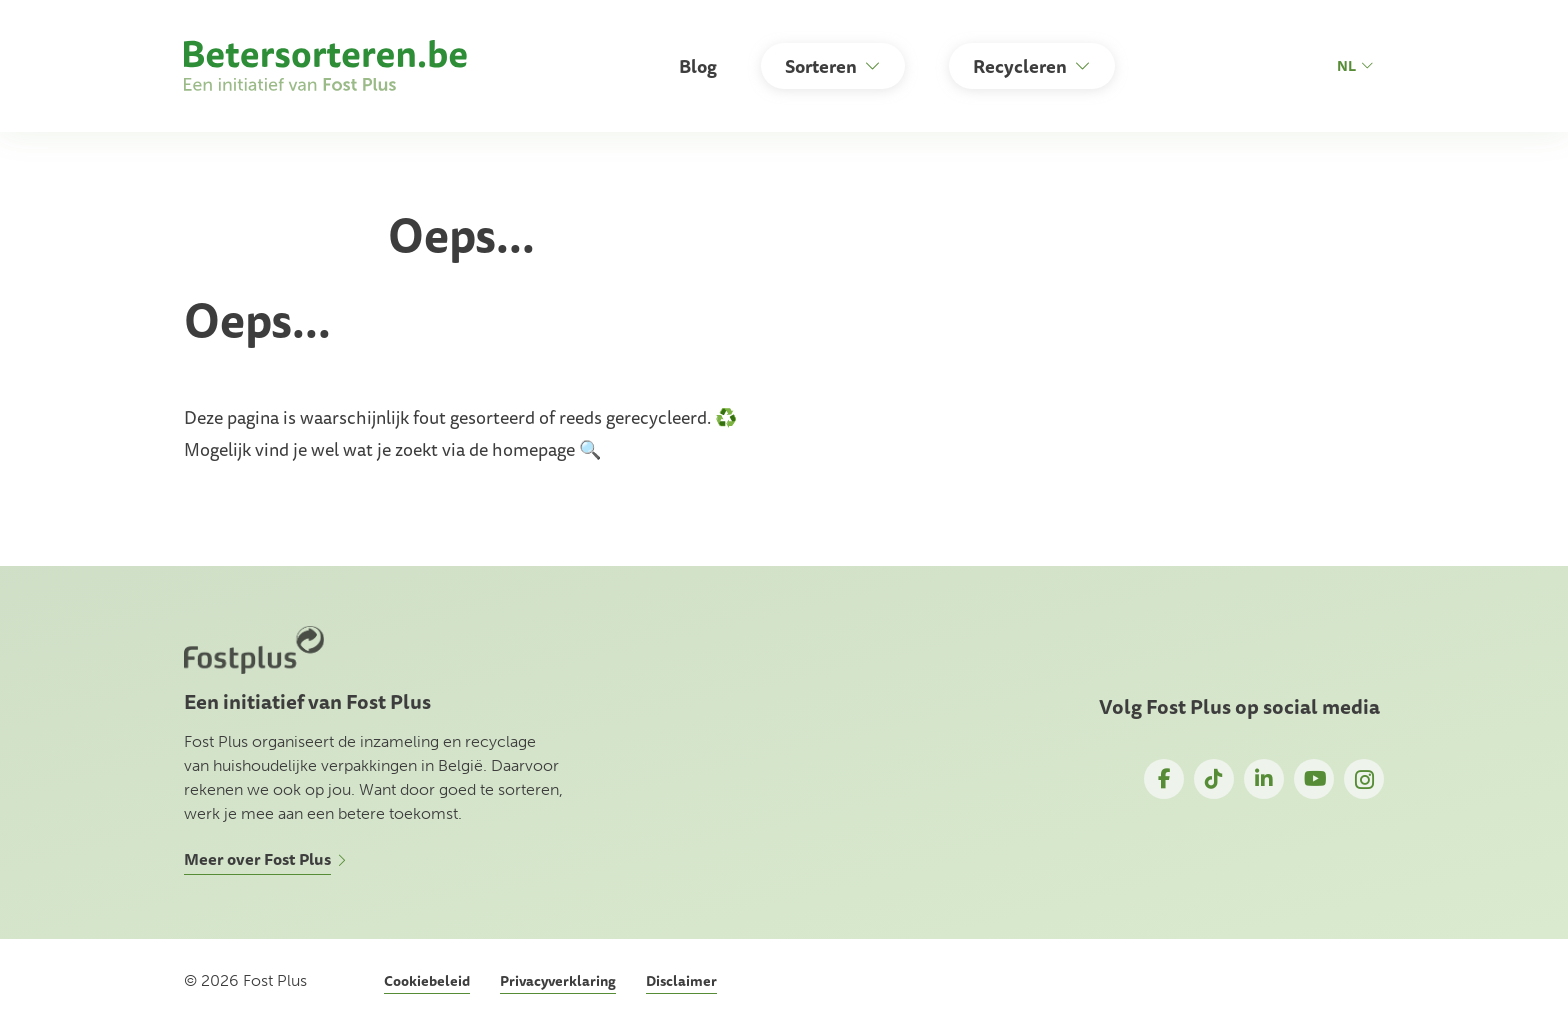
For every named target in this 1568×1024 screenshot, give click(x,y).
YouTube (1314, 779)
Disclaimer (681, 981)
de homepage (522, 449)
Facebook (1164, 779)
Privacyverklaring (558, 981)
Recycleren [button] (1020, 66)
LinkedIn (1264, 779)
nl (1355, 66)
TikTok (1214, 779)
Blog (698, 66)
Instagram (1364, 779)
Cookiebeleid (427, 981)
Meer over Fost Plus (257, 859)
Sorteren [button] (821, 66)
